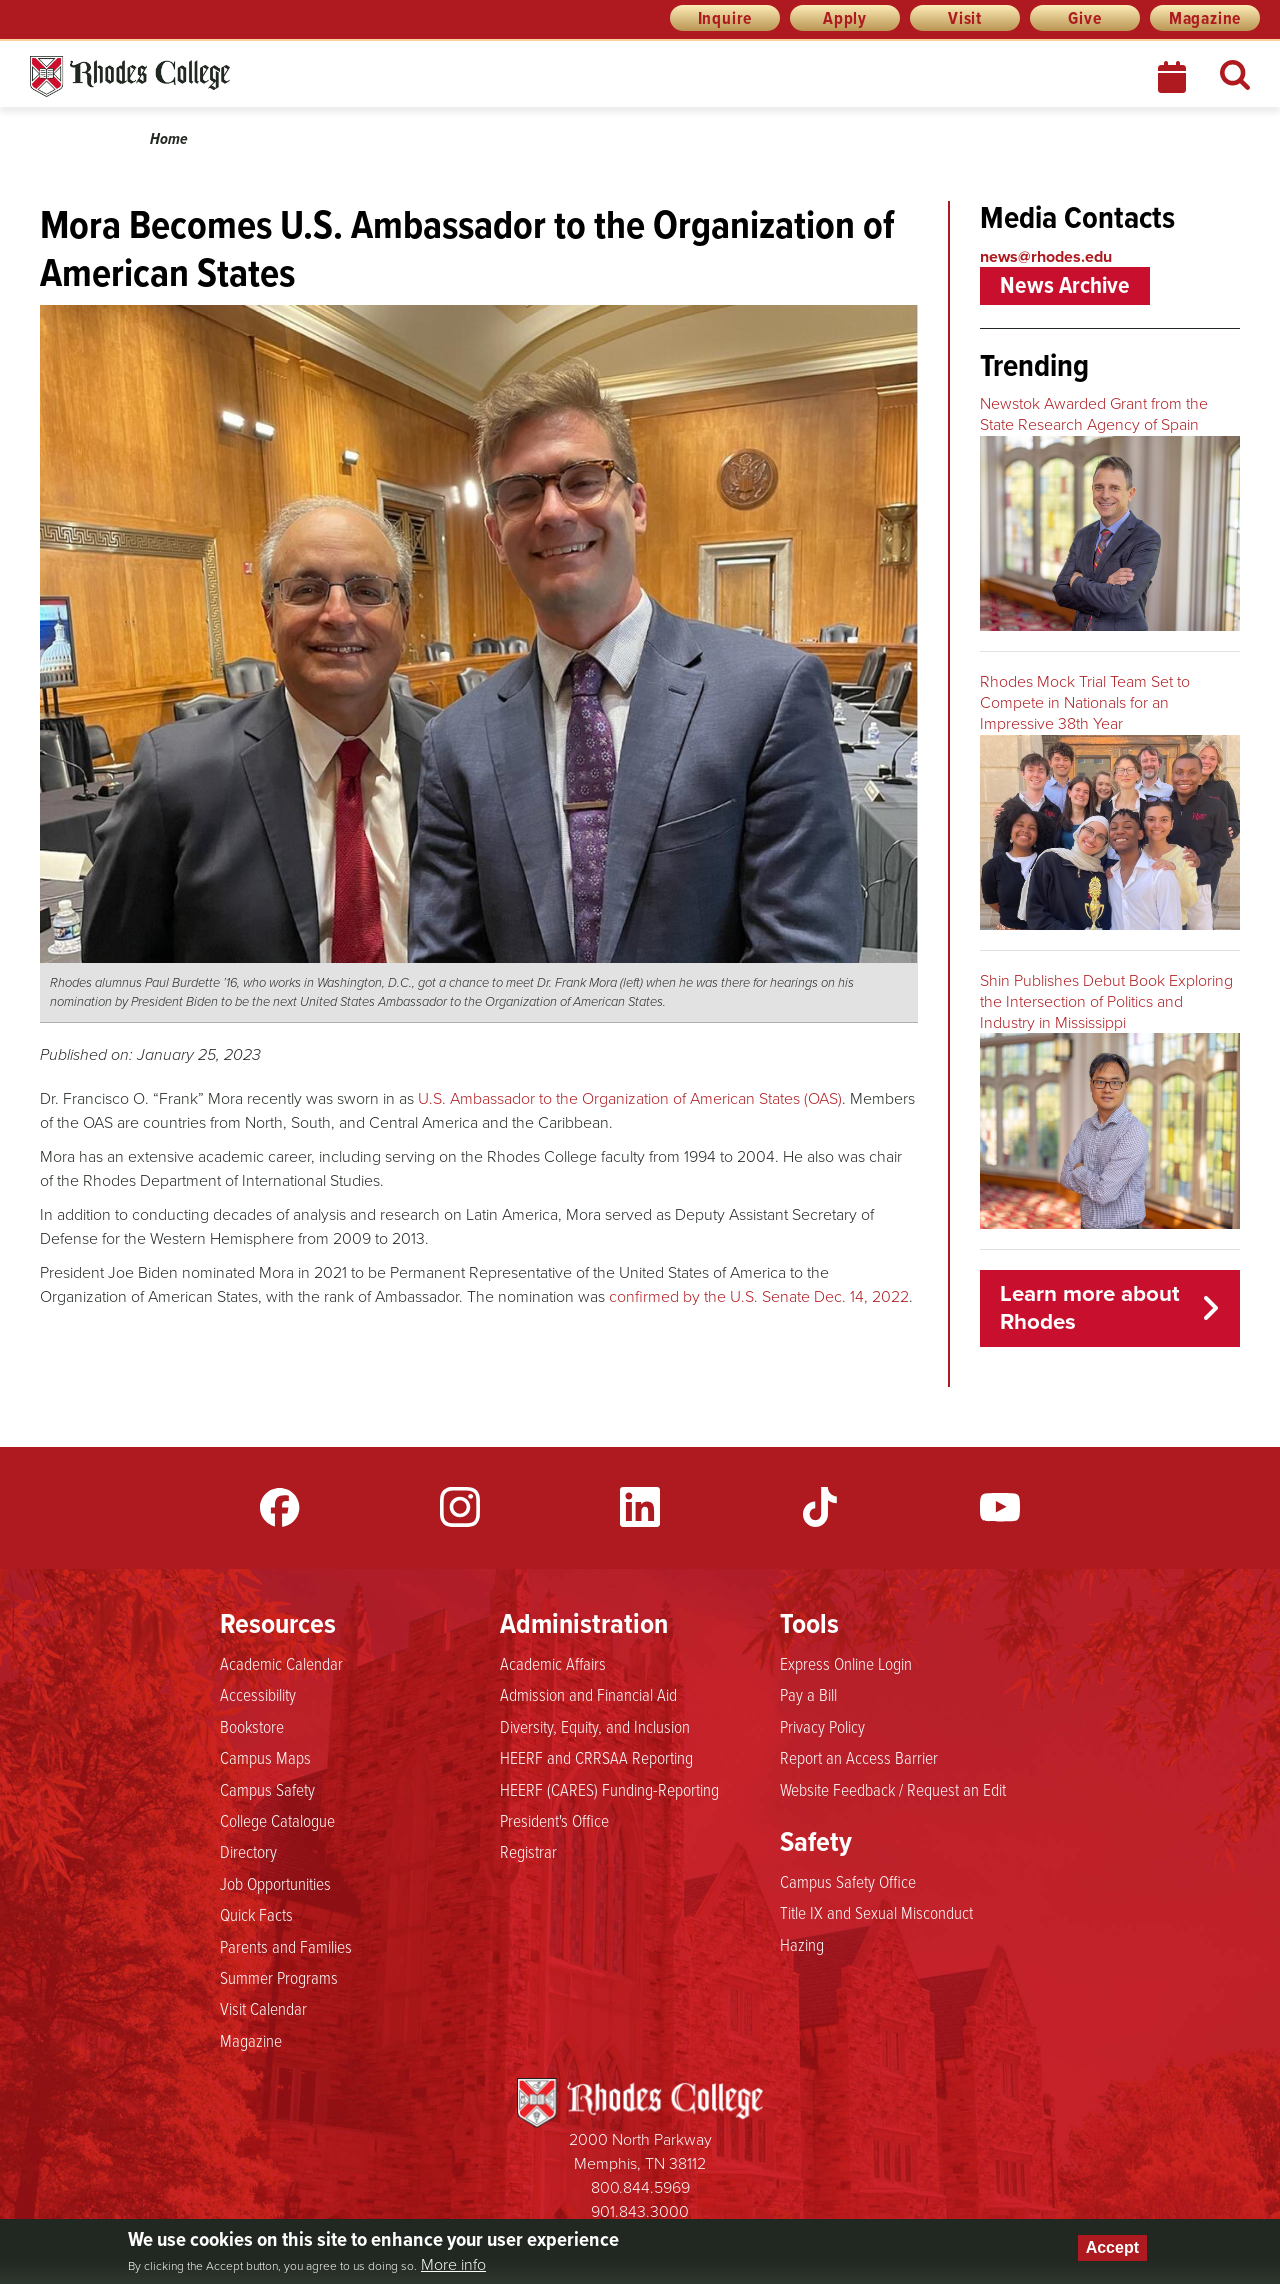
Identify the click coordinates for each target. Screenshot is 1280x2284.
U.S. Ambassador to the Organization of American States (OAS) (630, 1098)
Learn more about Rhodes (1090, 1308)
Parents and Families (286, 1946)
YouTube (1000, 1507)
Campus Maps (265, 1757)
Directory (248, 1851)
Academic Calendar (281, 1663)
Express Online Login (846, 1663)
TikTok (820, 1507)
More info (453, 2265)
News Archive (1065, 285)
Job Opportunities (275, 1883)
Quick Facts (256, 1914)
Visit (965, 18)
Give (1084, 18)
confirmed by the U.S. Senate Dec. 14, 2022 (759, 1296)
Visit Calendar (263, 2008)
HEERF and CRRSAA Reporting (596, 1757)
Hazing (802, 1944)
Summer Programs (279, 1977)
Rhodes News (219, 76)
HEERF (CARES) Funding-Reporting (609, 1789)
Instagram (460, 1507)
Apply (845, 18)
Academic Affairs (553, 1663)
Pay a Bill (808, 1694)
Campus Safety (267, 1789)
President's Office (554, 1820)
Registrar (528, 1851)
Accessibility (258, 1694)
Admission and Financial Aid (588, 1694)
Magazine (1205, 18)
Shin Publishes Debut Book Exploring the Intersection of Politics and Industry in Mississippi (1106, 1001)
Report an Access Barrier (859, 1757)
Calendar (1174, 77)
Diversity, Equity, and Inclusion (595, 1726)
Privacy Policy (822, 1726)
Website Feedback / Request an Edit (893, 1789)
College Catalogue (277, 1820)
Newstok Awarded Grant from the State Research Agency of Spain (1094, 414)
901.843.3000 (640, 2211)
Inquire (725, 18)
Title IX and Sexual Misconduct (876, 1912)
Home (169, 138)
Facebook (280, 1507)
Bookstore (252, 1726)
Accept (1112, 2247)
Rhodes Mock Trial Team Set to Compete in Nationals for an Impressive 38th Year (1085, 702)
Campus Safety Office (848, 1881)
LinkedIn (640, 1507)
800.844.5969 (640, 2187)
